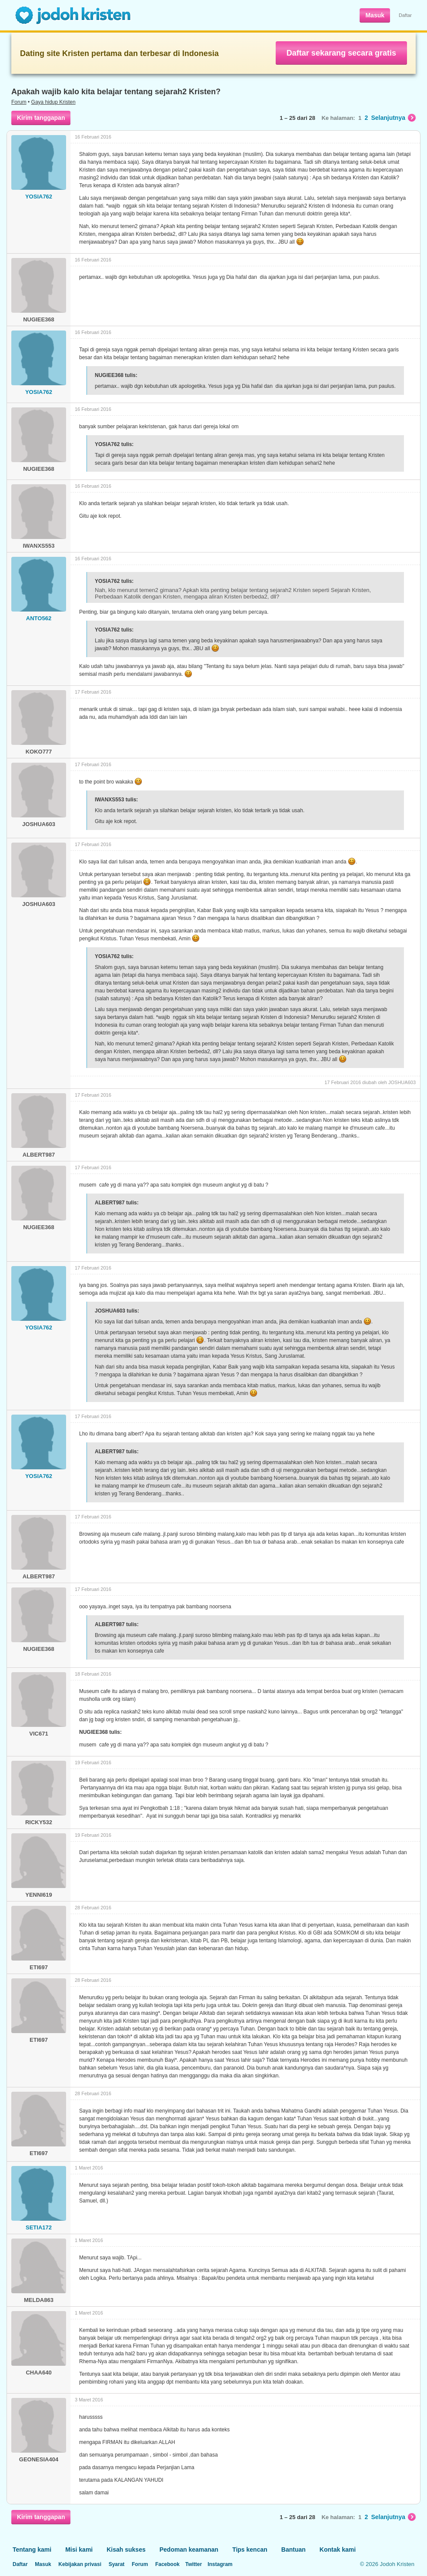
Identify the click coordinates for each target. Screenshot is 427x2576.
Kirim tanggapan (41, 117)
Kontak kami (338, 2549)
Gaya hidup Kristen (53, 102)
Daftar (405, 15)
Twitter (193, 2564)
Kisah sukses (126, 2549)
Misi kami (79, 2549)
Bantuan (293, 2549)
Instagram (219, 2564)
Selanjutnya (393, 117)
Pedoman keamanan (189, 2549)
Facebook (167, 2564)
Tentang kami (32, 2549)
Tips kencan (249, 2549)
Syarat (117, 2564)
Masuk (374, 15)
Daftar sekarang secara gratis (341, 53)
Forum (19, 102)
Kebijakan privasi (79, 2564)
